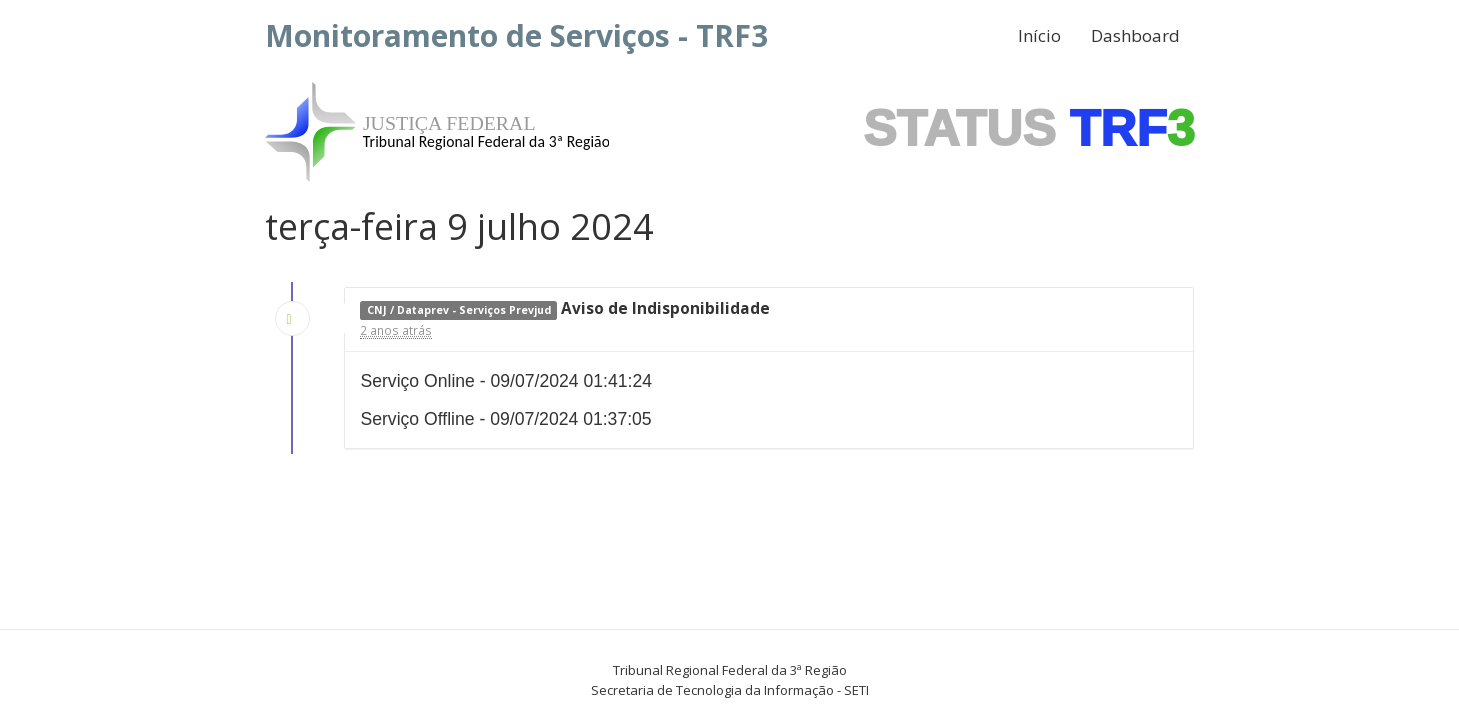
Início (1039, 35)
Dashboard (1135, 35)
